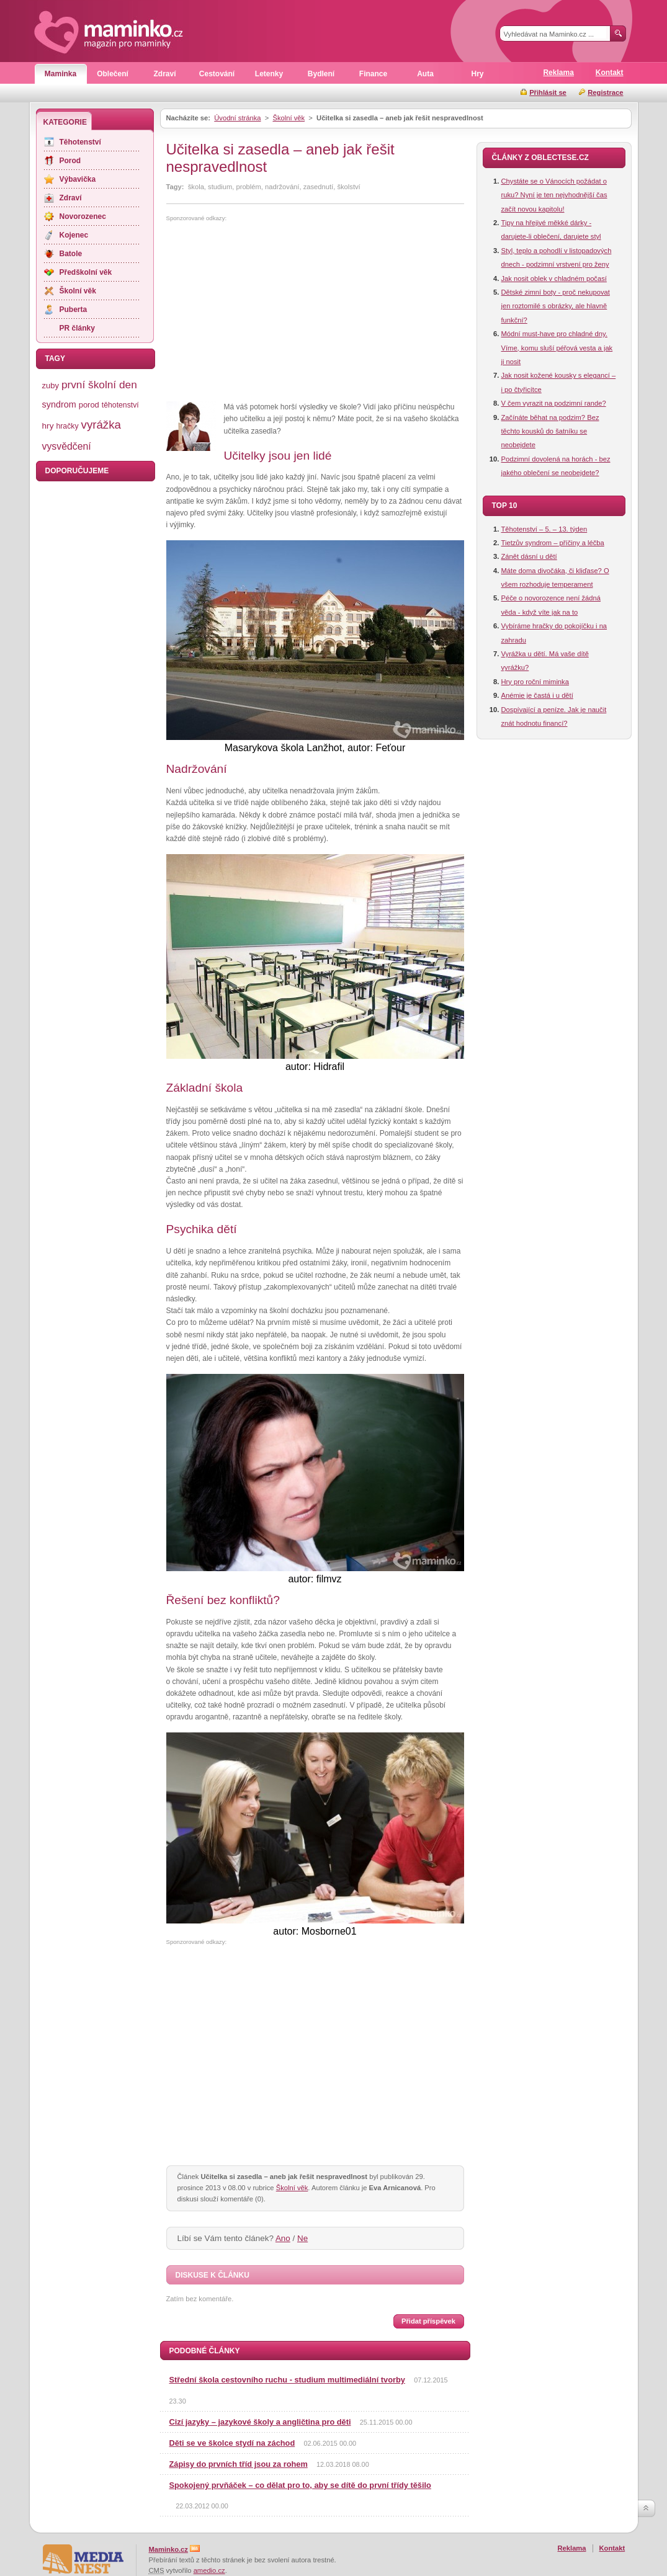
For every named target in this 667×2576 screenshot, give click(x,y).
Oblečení (112, 73)
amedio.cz (209, 2570)
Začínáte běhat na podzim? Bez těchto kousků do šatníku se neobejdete (550, 431)
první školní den (99, 384)
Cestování (217, 73)
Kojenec (74, 235)
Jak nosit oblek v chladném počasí (554, 278)
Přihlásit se (547, 92)
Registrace (605, 92)
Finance (373, 73)
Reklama (558, 72)
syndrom (59, 404)
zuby (50, 385)
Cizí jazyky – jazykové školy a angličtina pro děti (260, 2422)
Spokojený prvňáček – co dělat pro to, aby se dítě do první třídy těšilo (300, 2485)
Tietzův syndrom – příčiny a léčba (552, 542)
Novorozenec (83, 216)
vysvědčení (66, 446)
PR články (77, 328)
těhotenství (120, 405)
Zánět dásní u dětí (529, 556)
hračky (67, 426)
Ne (302, 2238)
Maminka (60, 73)
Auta (425, 73)
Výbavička (78, 179)
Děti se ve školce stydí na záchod (232, 2443)
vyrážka (101, 424)
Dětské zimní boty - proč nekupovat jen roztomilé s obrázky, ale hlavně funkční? (555, 306)
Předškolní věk (86, 272)
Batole (71, 253)
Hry (477, 73)
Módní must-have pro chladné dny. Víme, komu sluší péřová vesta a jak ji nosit (557, 347)
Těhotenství (80, 142)
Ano (282, 2238)
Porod (70, 160)
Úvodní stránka (237, 118)
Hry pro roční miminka (535, 681)
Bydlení (321, 73)
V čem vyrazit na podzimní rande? (553, 403)
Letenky (269, 73)
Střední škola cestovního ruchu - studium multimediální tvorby (287, 2379)
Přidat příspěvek (428, 2321)
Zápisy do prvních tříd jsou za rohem (238, 2464)
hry (48, 425)
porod (89, 404)
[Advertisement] (270, 312)
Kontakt (610, 72)
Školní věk (288, 118)
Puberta (73, 309)
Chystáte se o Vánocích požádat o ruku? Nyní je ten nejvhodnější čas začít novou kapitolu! (554, 195)
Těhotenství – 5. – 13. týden (544, 529)
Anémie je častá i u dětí (537, 695)
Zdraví (164, 73)
